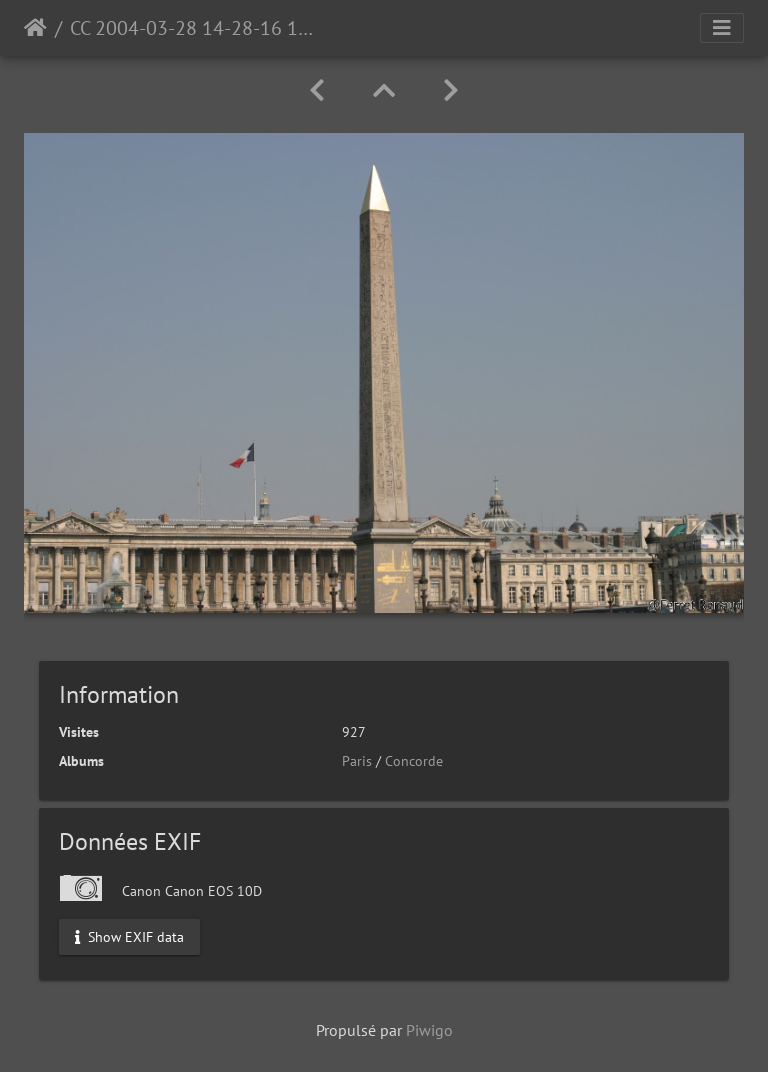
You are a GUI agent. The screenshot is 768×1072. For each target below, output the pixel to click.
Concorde (414, 761)
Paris (357, 761)
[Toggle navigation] (722, 28)
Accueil (35, 28)
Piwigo (429, 1030)
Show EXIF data (129, 936)
